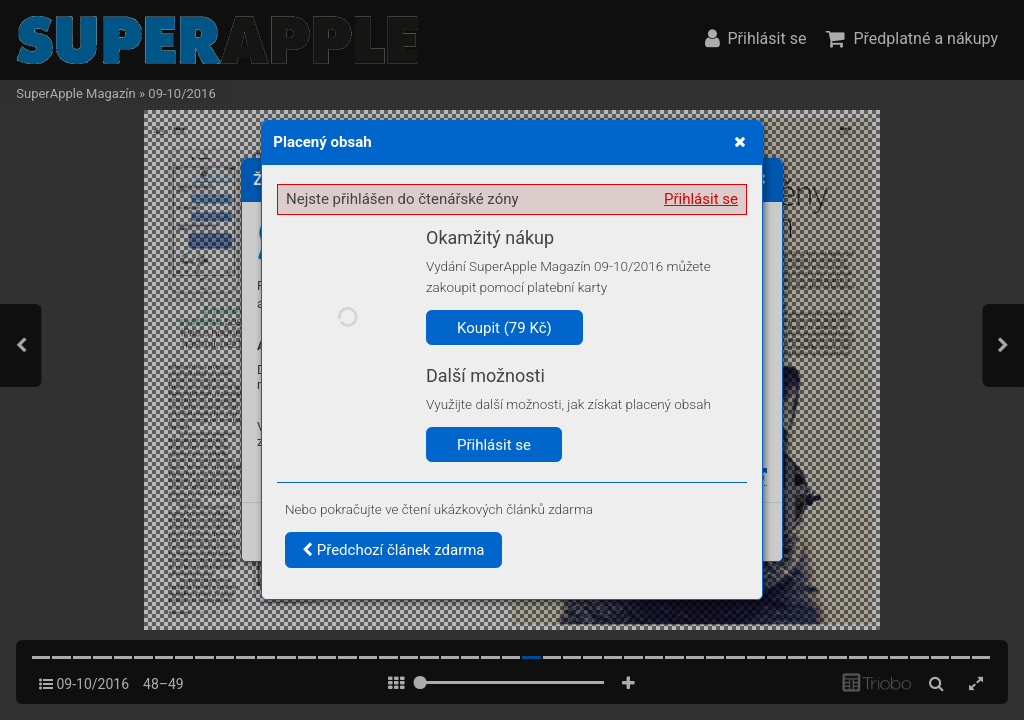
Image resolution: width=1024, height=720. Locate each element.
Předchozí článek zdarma (393, 550)
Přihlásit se (701, 199)
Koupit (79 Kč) (504, 328)
